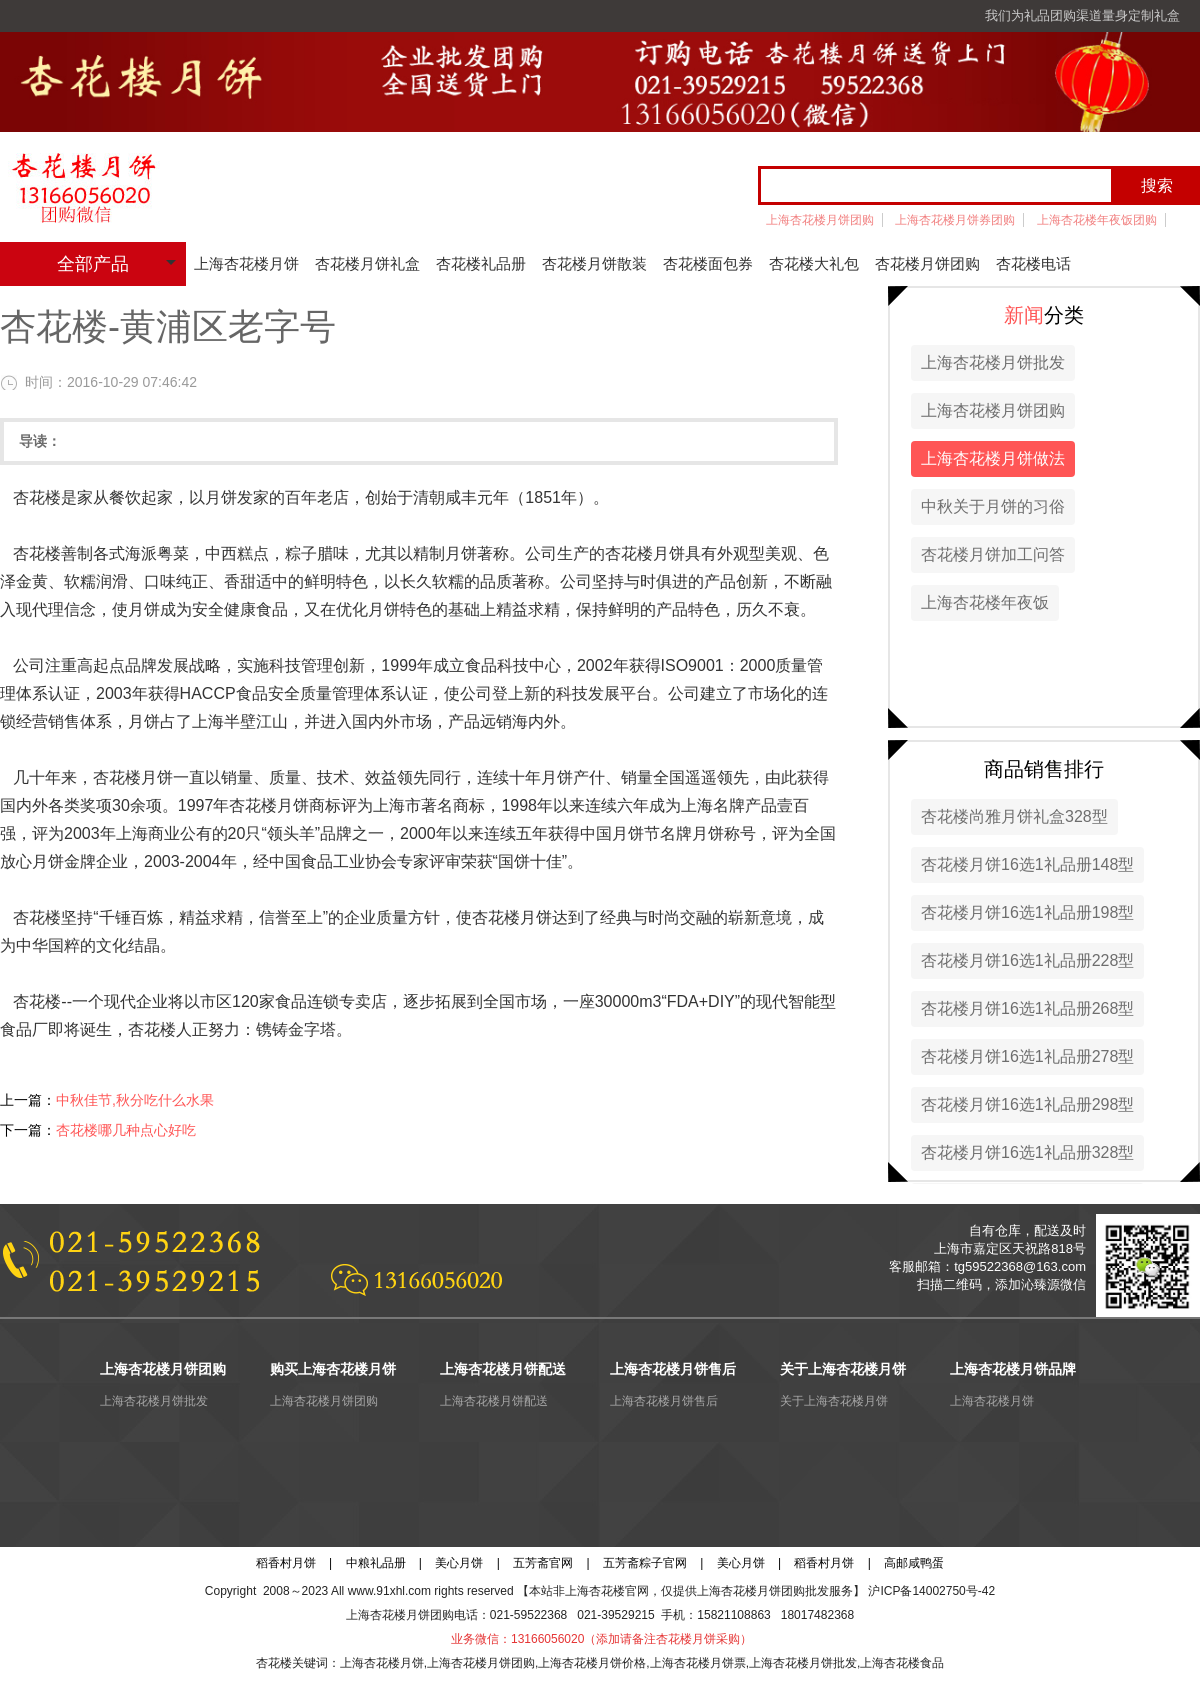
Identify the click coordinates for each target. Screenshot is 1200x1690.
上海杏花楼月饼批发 (993, 362)
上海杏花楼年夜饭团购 (1097, 220)
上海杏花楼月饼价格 (592, 1663)
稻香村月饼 (286, 1563)
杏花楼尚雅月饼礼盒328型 (1014, 816)
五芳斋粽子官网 (645, 1563)
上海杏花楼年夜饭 (985, 602)
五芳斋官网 (543, 1563)
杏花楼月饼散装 (594, 263)
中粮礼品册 (376, 1563)
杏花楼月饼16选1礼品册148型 (1027, 864)
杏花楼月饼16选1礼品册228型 (1027, 960)
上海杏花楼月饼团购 (820, 220)
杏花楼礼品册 (481, 263)
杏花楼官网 (619, 1591)
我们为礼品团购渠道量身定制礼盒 (1082, 15)
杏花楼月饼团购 (927, 263)
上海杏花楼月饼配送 (494, 1401)
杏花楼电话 (1033, 263)
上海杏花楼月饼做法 (993, 458)
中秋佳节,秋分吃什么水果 (135, 1100)
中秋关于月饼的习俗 (993, 506)
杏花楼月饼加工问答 (993, 554)
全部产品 (93, 264)
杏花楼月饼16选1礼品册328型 (1027, 1152)
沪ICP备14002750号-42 (931, 1591)
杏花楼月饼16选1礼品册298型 (1027, 1104)
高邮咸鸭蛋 (914, 1563)
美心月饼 (459, 1563)
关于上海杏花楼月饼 (834, 1401)
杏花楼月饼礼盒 (367, 263)
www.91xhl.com (389, 1591)
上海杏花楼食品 (902, 1663)
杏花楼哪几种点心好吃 (126, 1130)
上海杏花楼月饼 (246, 263)
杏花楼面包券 (708, 263)
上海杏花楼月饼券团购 (955, 220)
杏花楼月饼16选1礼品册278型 (1027, 1056)
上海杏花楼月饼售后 (664, 1401)
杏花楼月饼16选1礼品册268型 (1027, 1008)
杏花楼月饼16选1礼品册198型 (1027, 912)
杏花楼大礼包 (814, 263)
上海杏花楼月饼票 (698, 1663)
